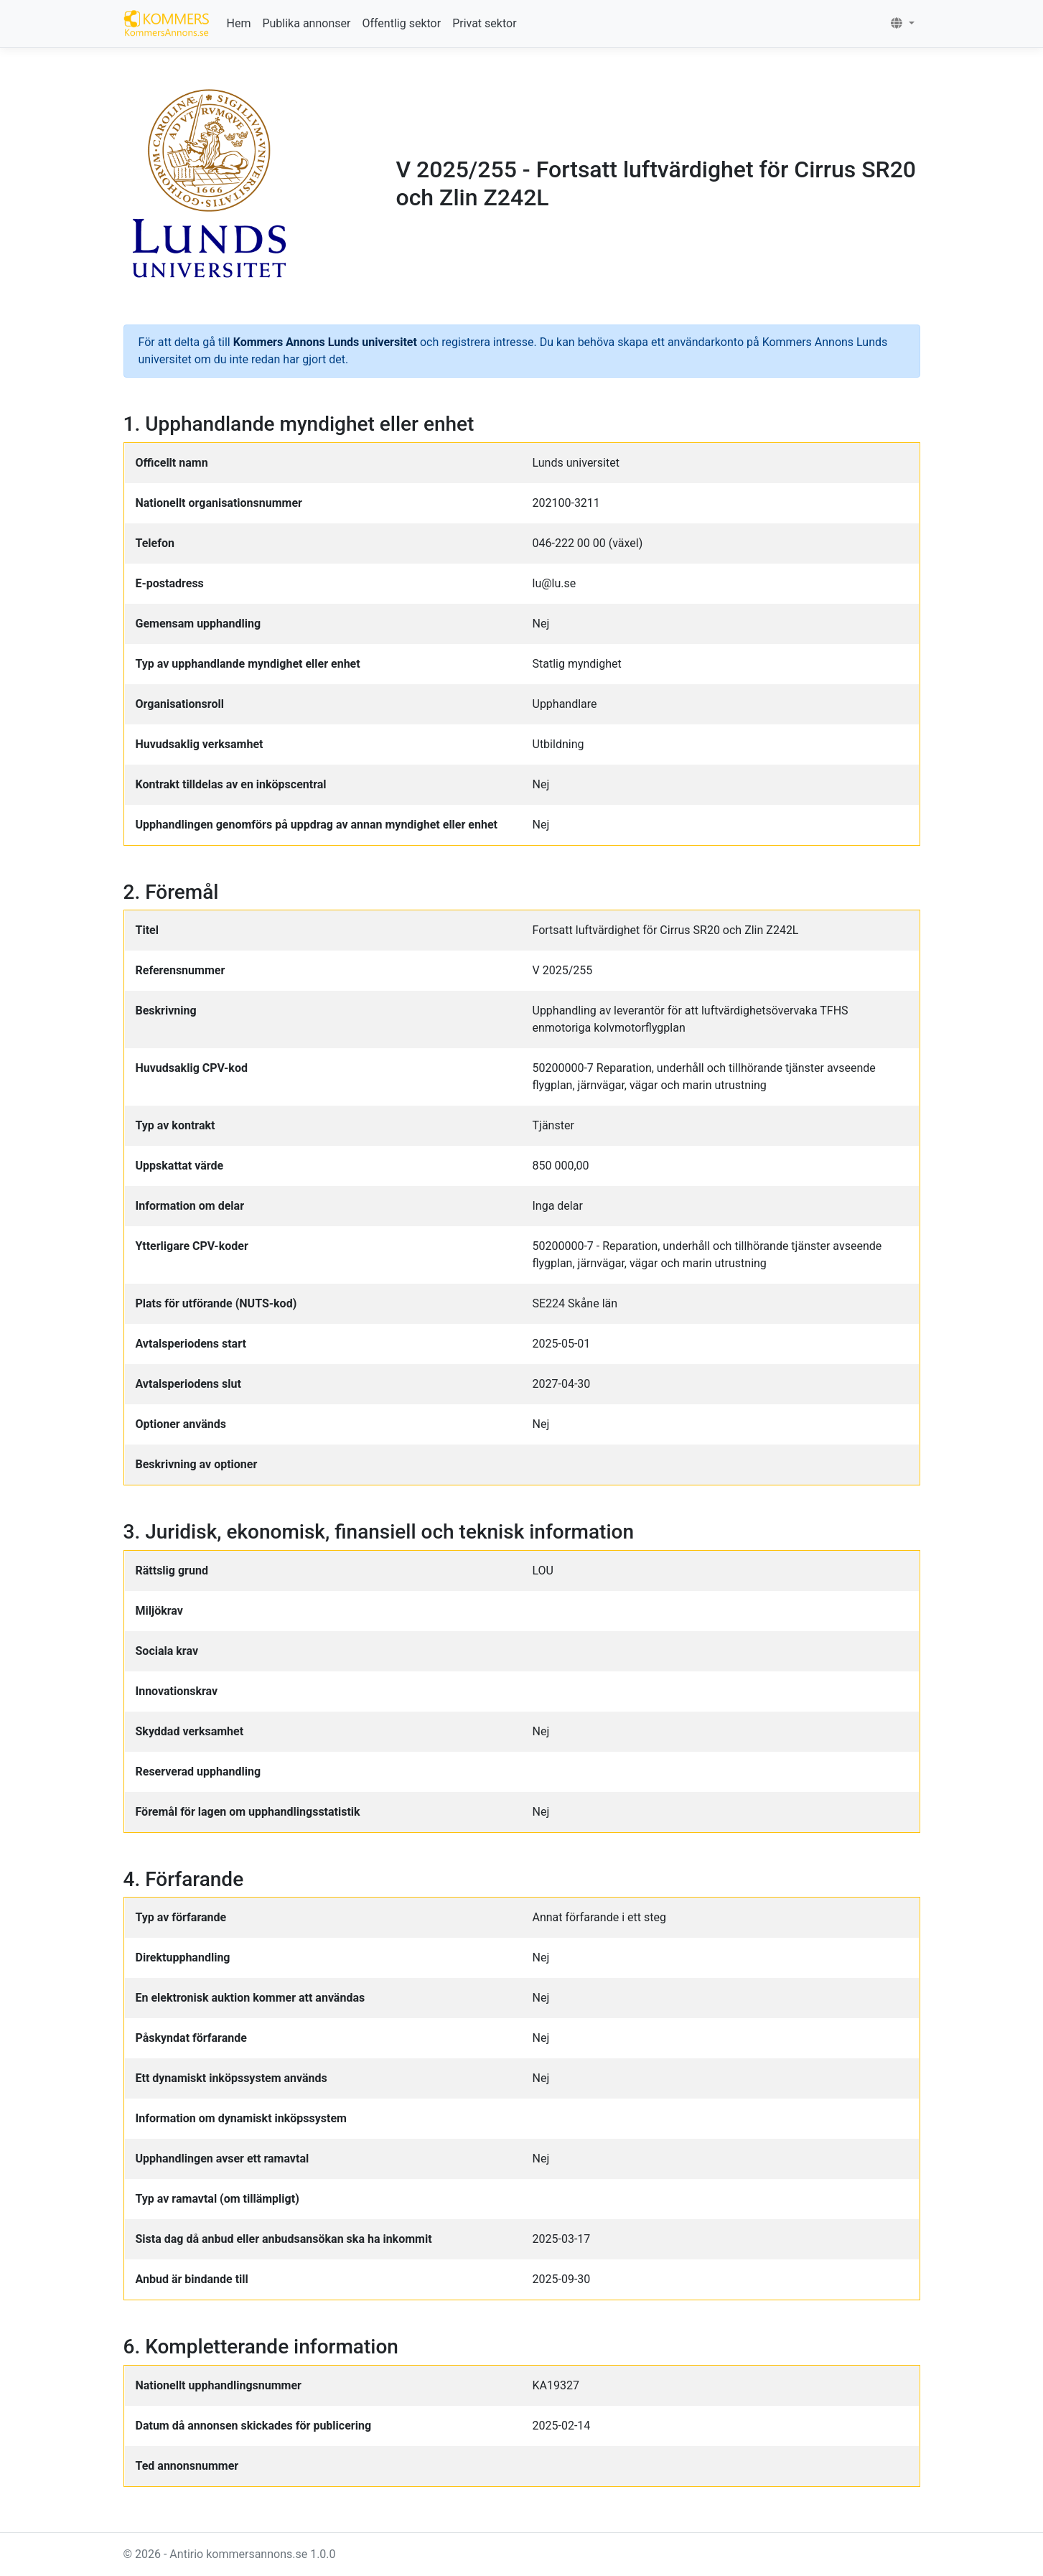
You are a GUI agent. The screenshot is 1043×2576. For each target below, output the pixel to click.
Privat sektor (484, 23)
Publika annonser (306, 23)
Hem (239, 23)
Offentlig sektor (401, 23)
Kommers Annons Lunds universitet (326, 342)
